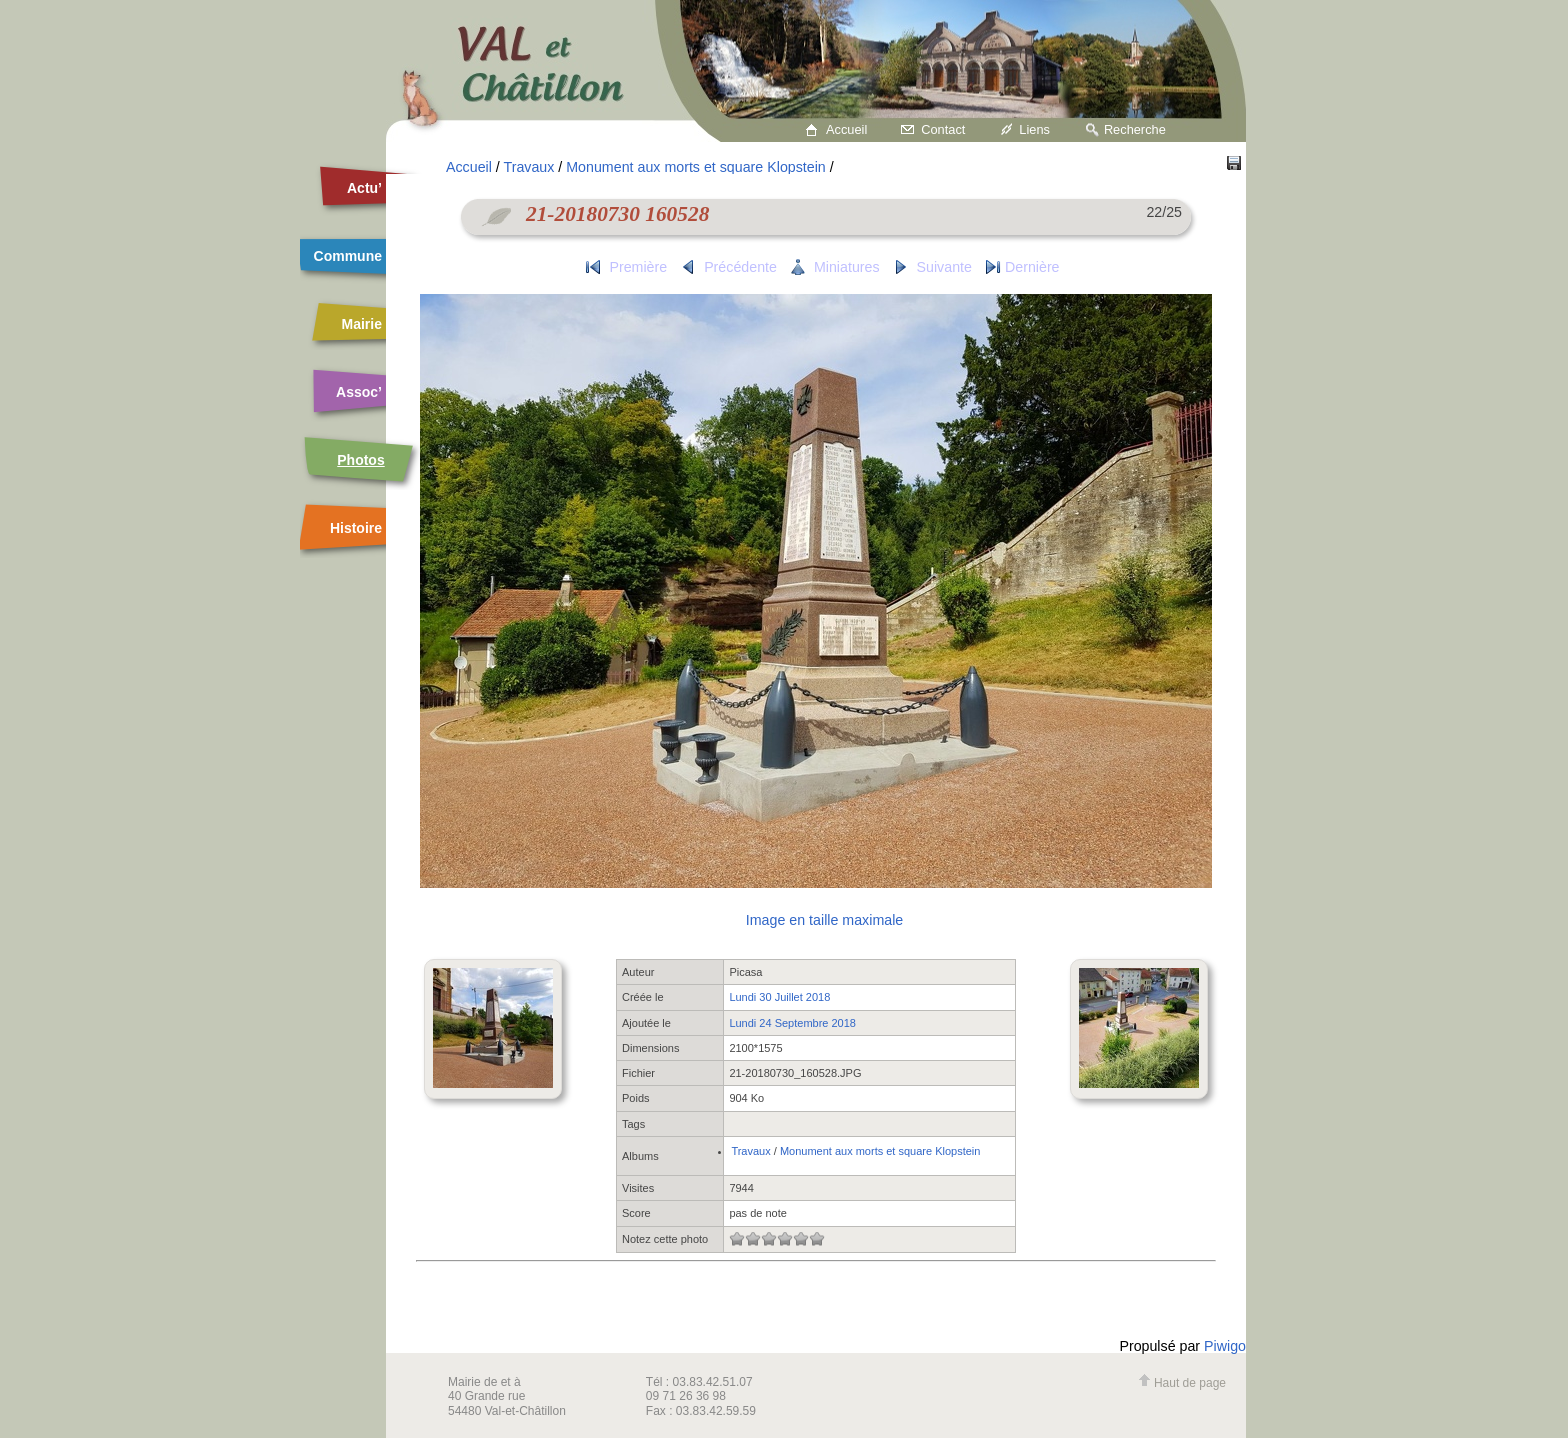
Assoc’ (359, 392)
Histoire (356, 528)
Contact (943, 129)
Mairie (362, 324)
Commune (348, 256)
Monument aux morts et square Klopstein (696, 167)
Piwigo (1225, 1346)
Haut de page (1182, 1383)
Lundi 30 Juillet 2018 (779, 997)
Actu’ (364, 188)
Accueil (846, 129)
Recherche (1135, 129)
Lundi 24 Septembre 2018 (792, 1023)
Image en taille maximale (824, 920)
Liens (1034, 129)
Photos (360, 460)
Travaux (529, 167)
